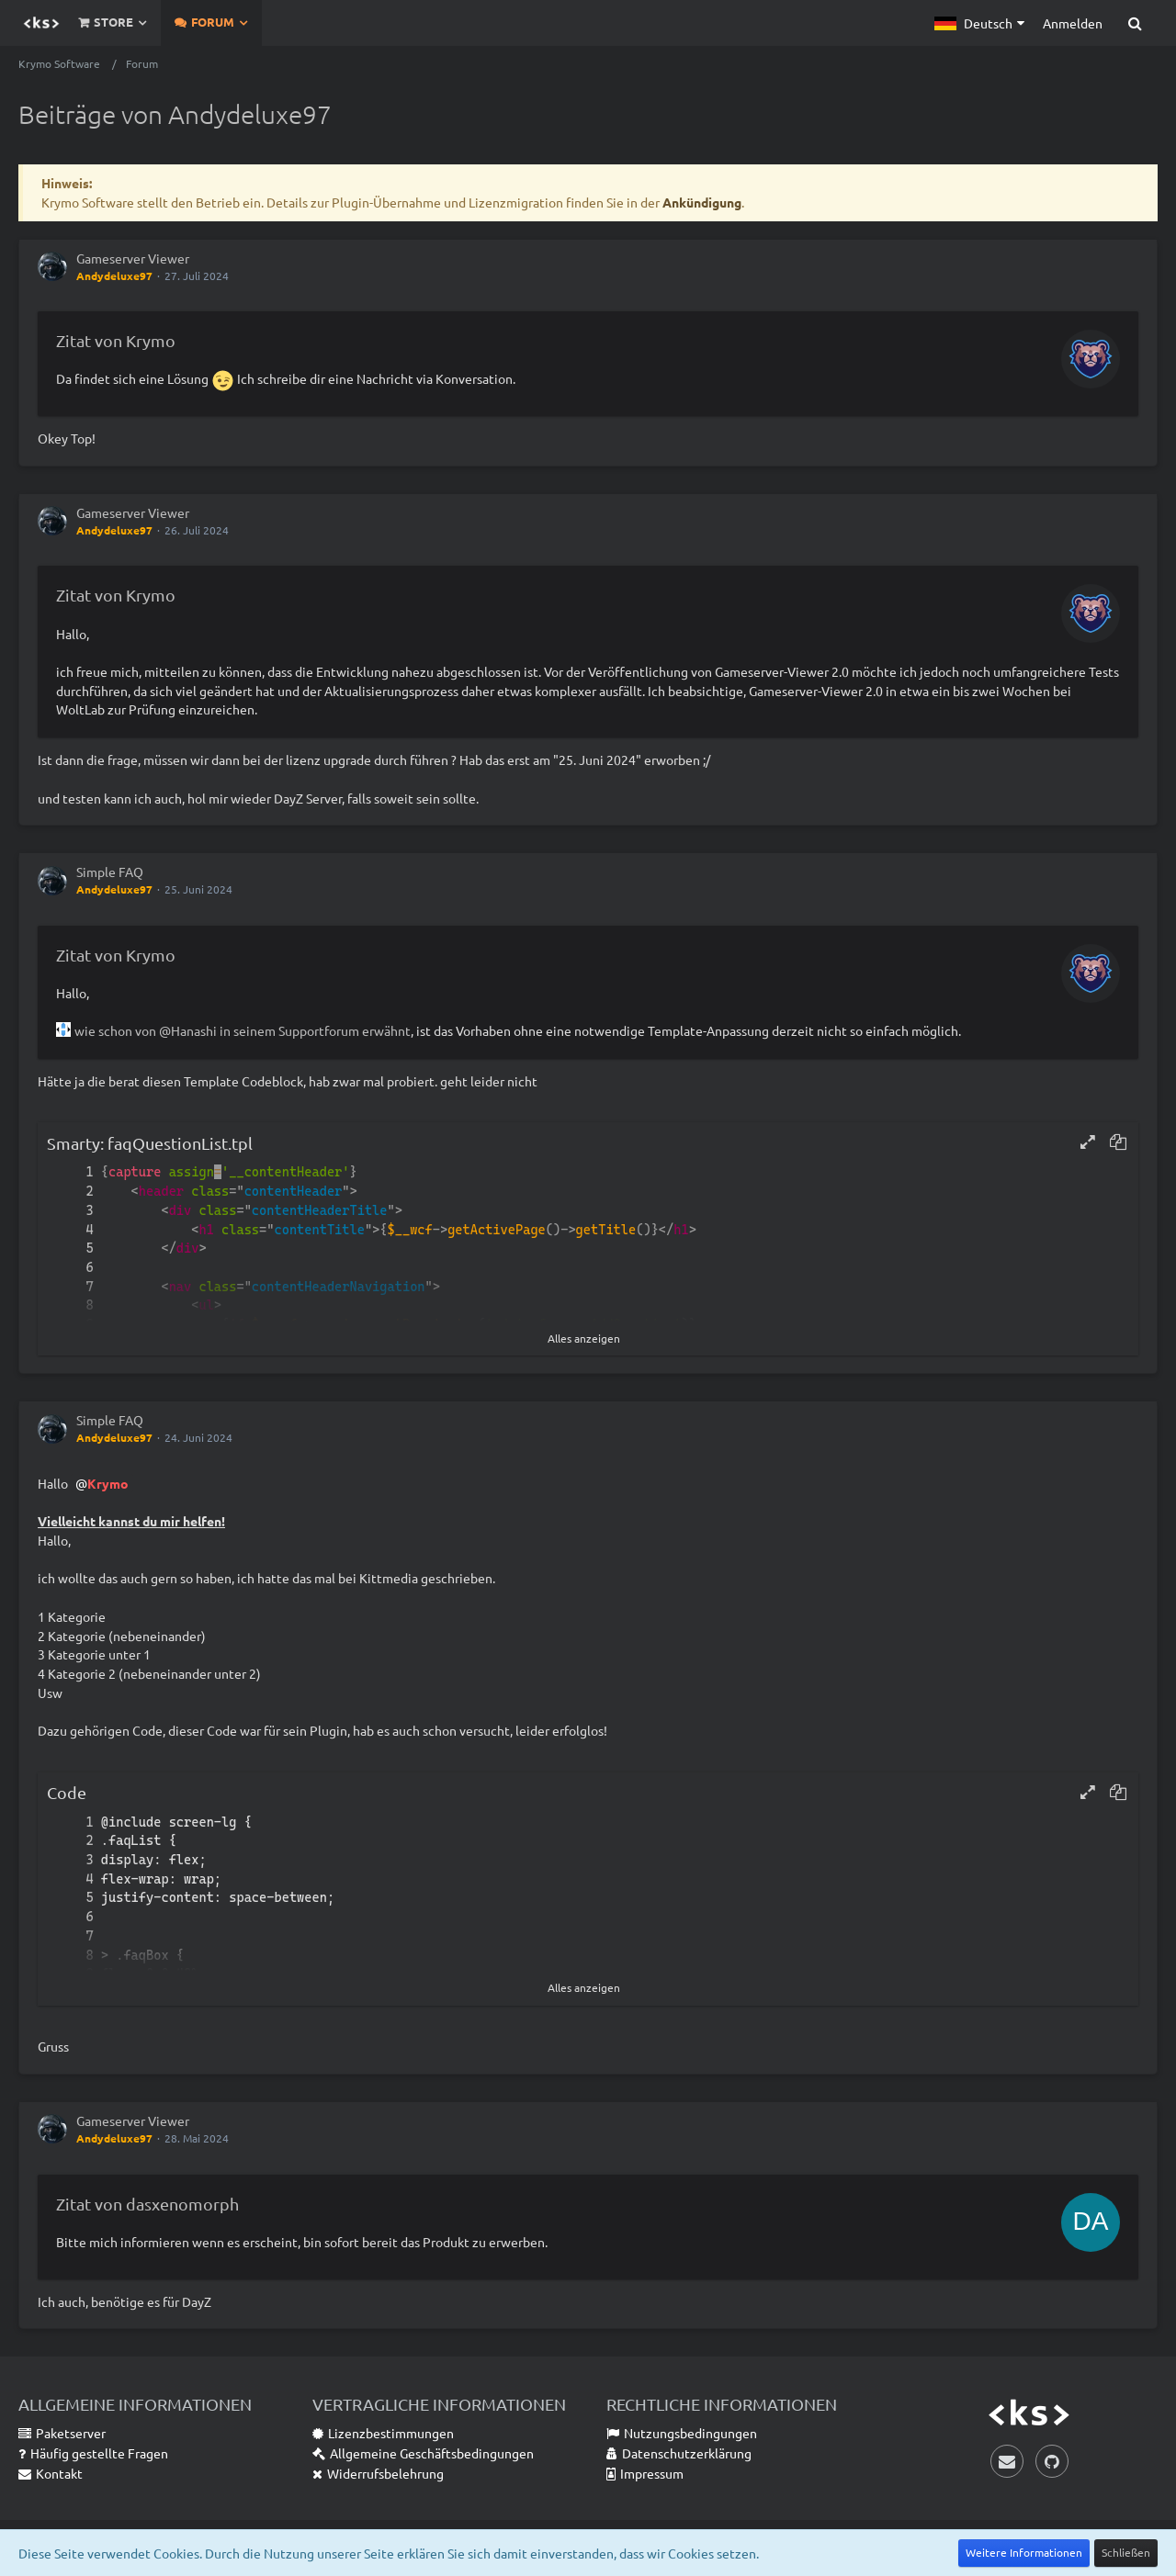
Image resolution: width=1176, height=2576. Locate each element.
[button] (979, 23)
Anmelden (1072, 23)
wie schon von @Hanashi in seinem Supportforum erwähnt (242, 1030)
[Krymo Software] (41, 23)
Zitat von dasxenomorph (147, 2203)
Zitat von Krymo (115, 340)
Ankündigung (701, 202)
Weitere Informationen (1024, 2552)
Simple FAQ (109, 871)
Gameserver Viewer (132, 258)
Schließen (1126, 2552)
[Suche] (1135, 23)
